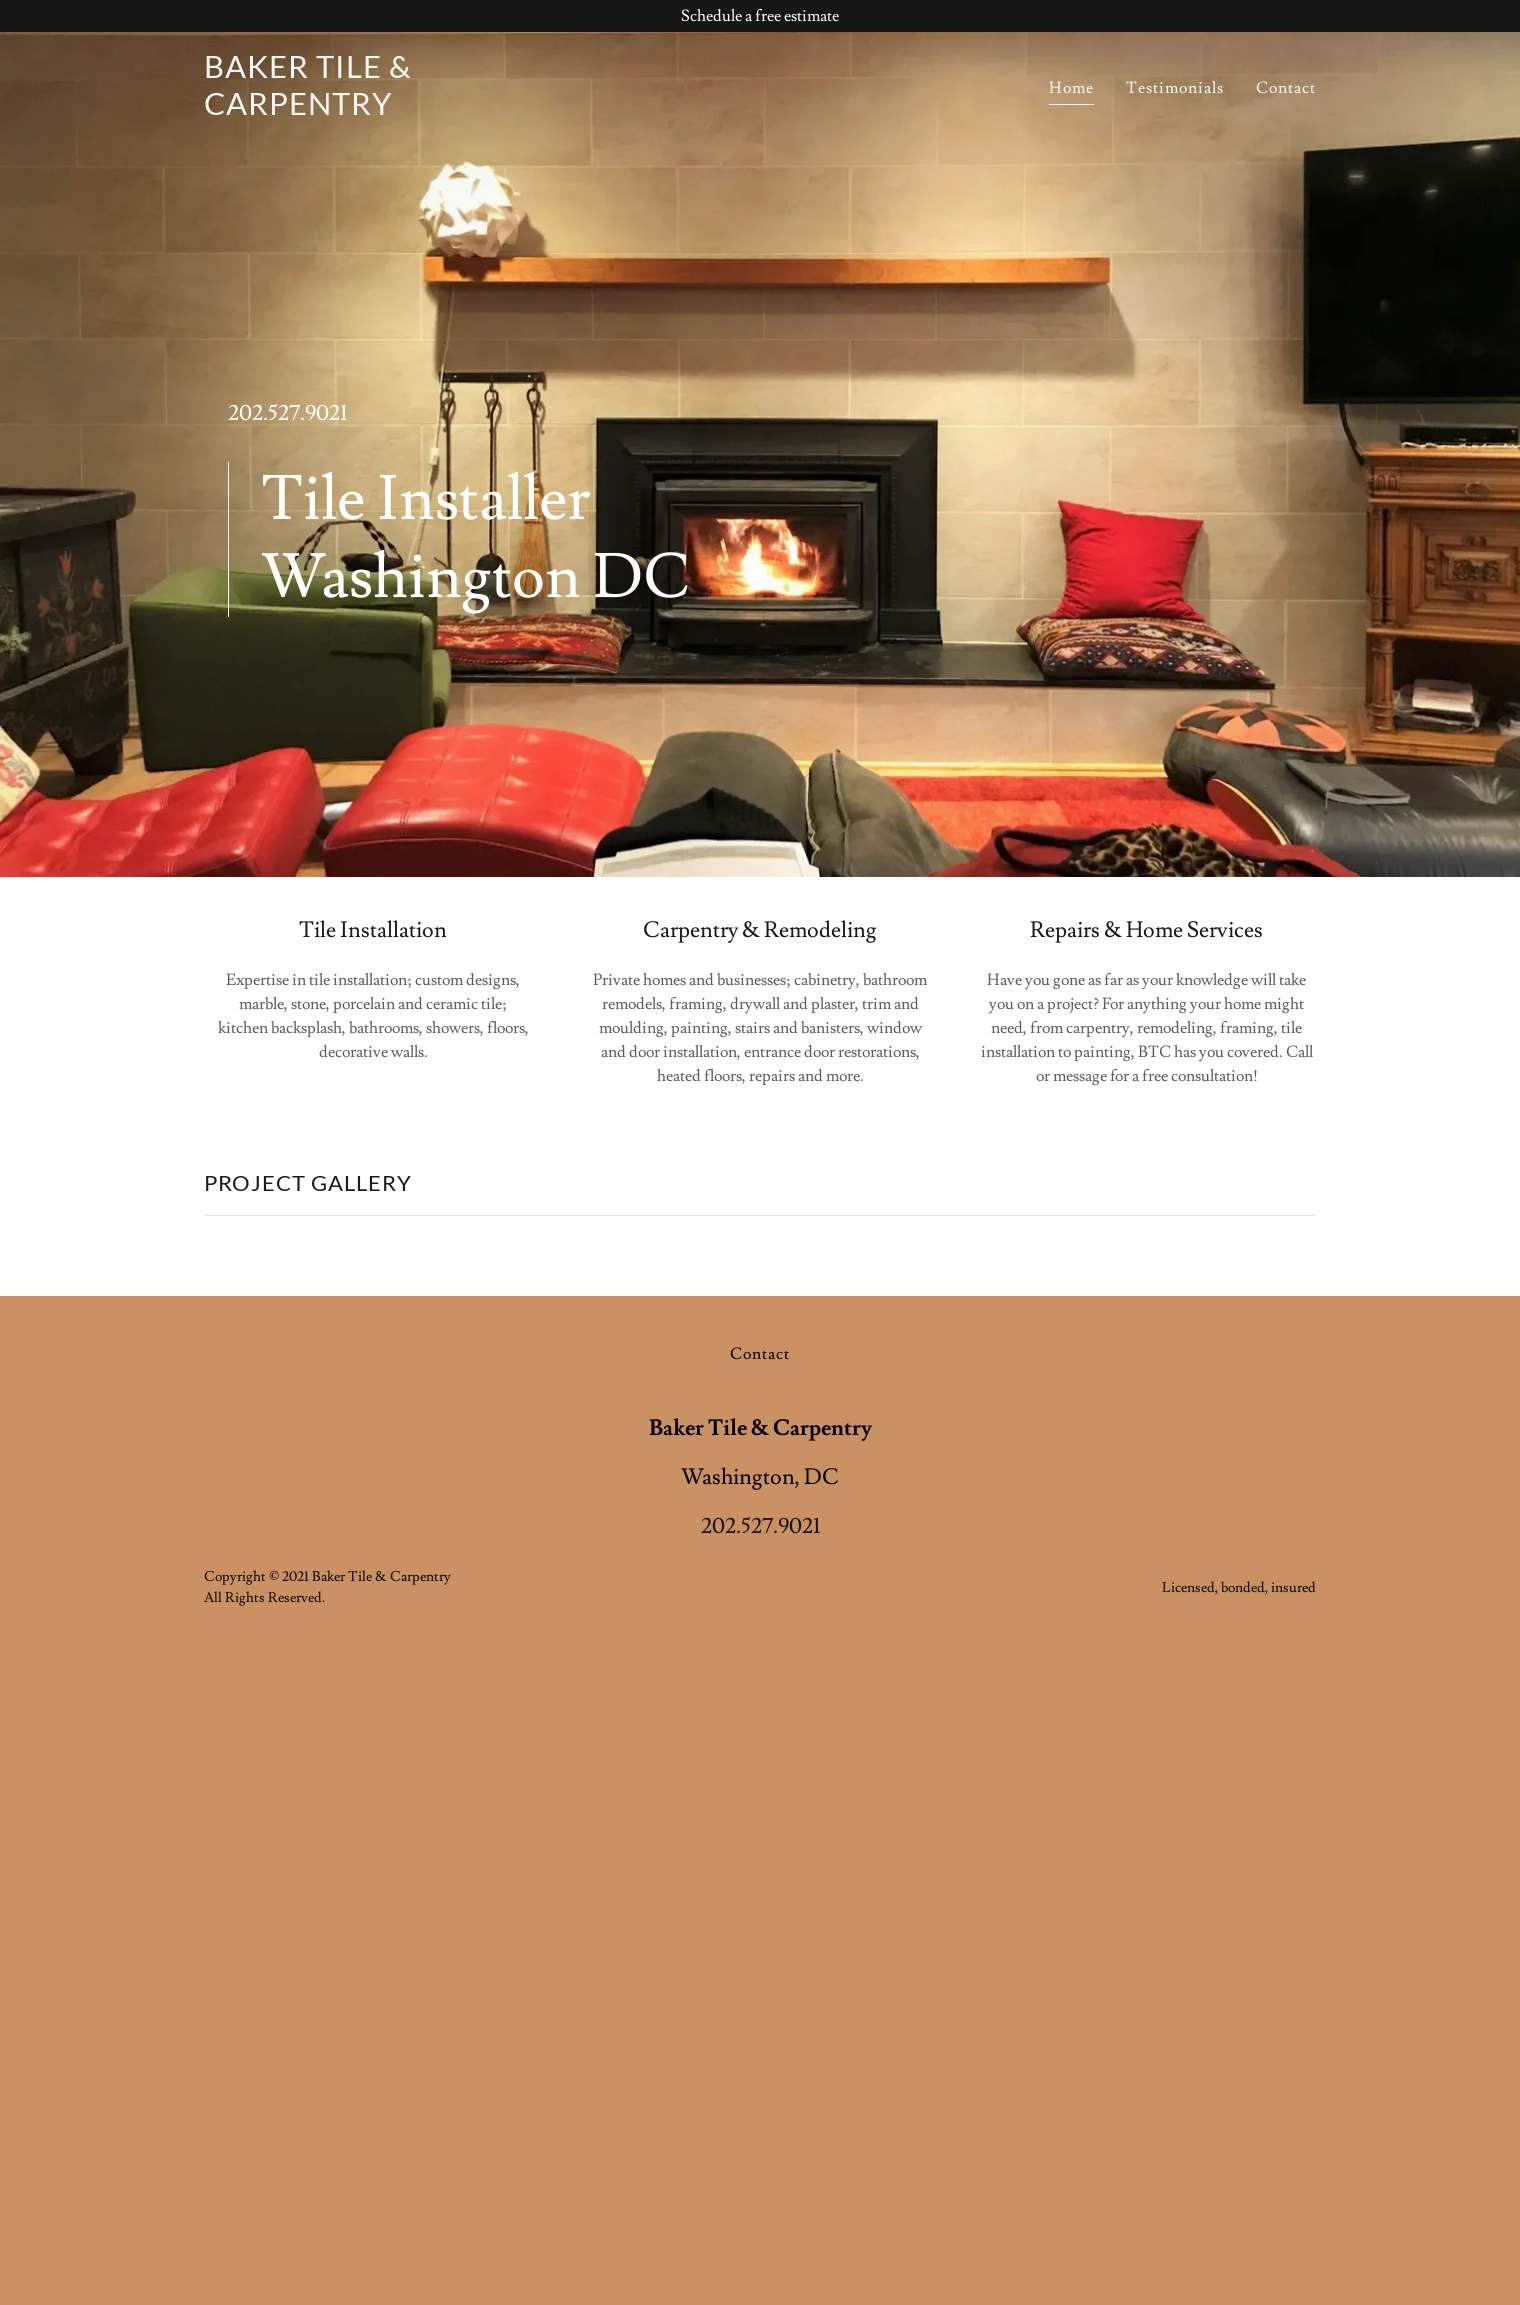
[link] (398, 110)
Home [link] (1071, 88)
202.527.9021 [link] (287, 413)
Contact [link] (1286, 88)
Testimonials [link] (1175, 88)
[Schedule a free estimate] (760, 16)
